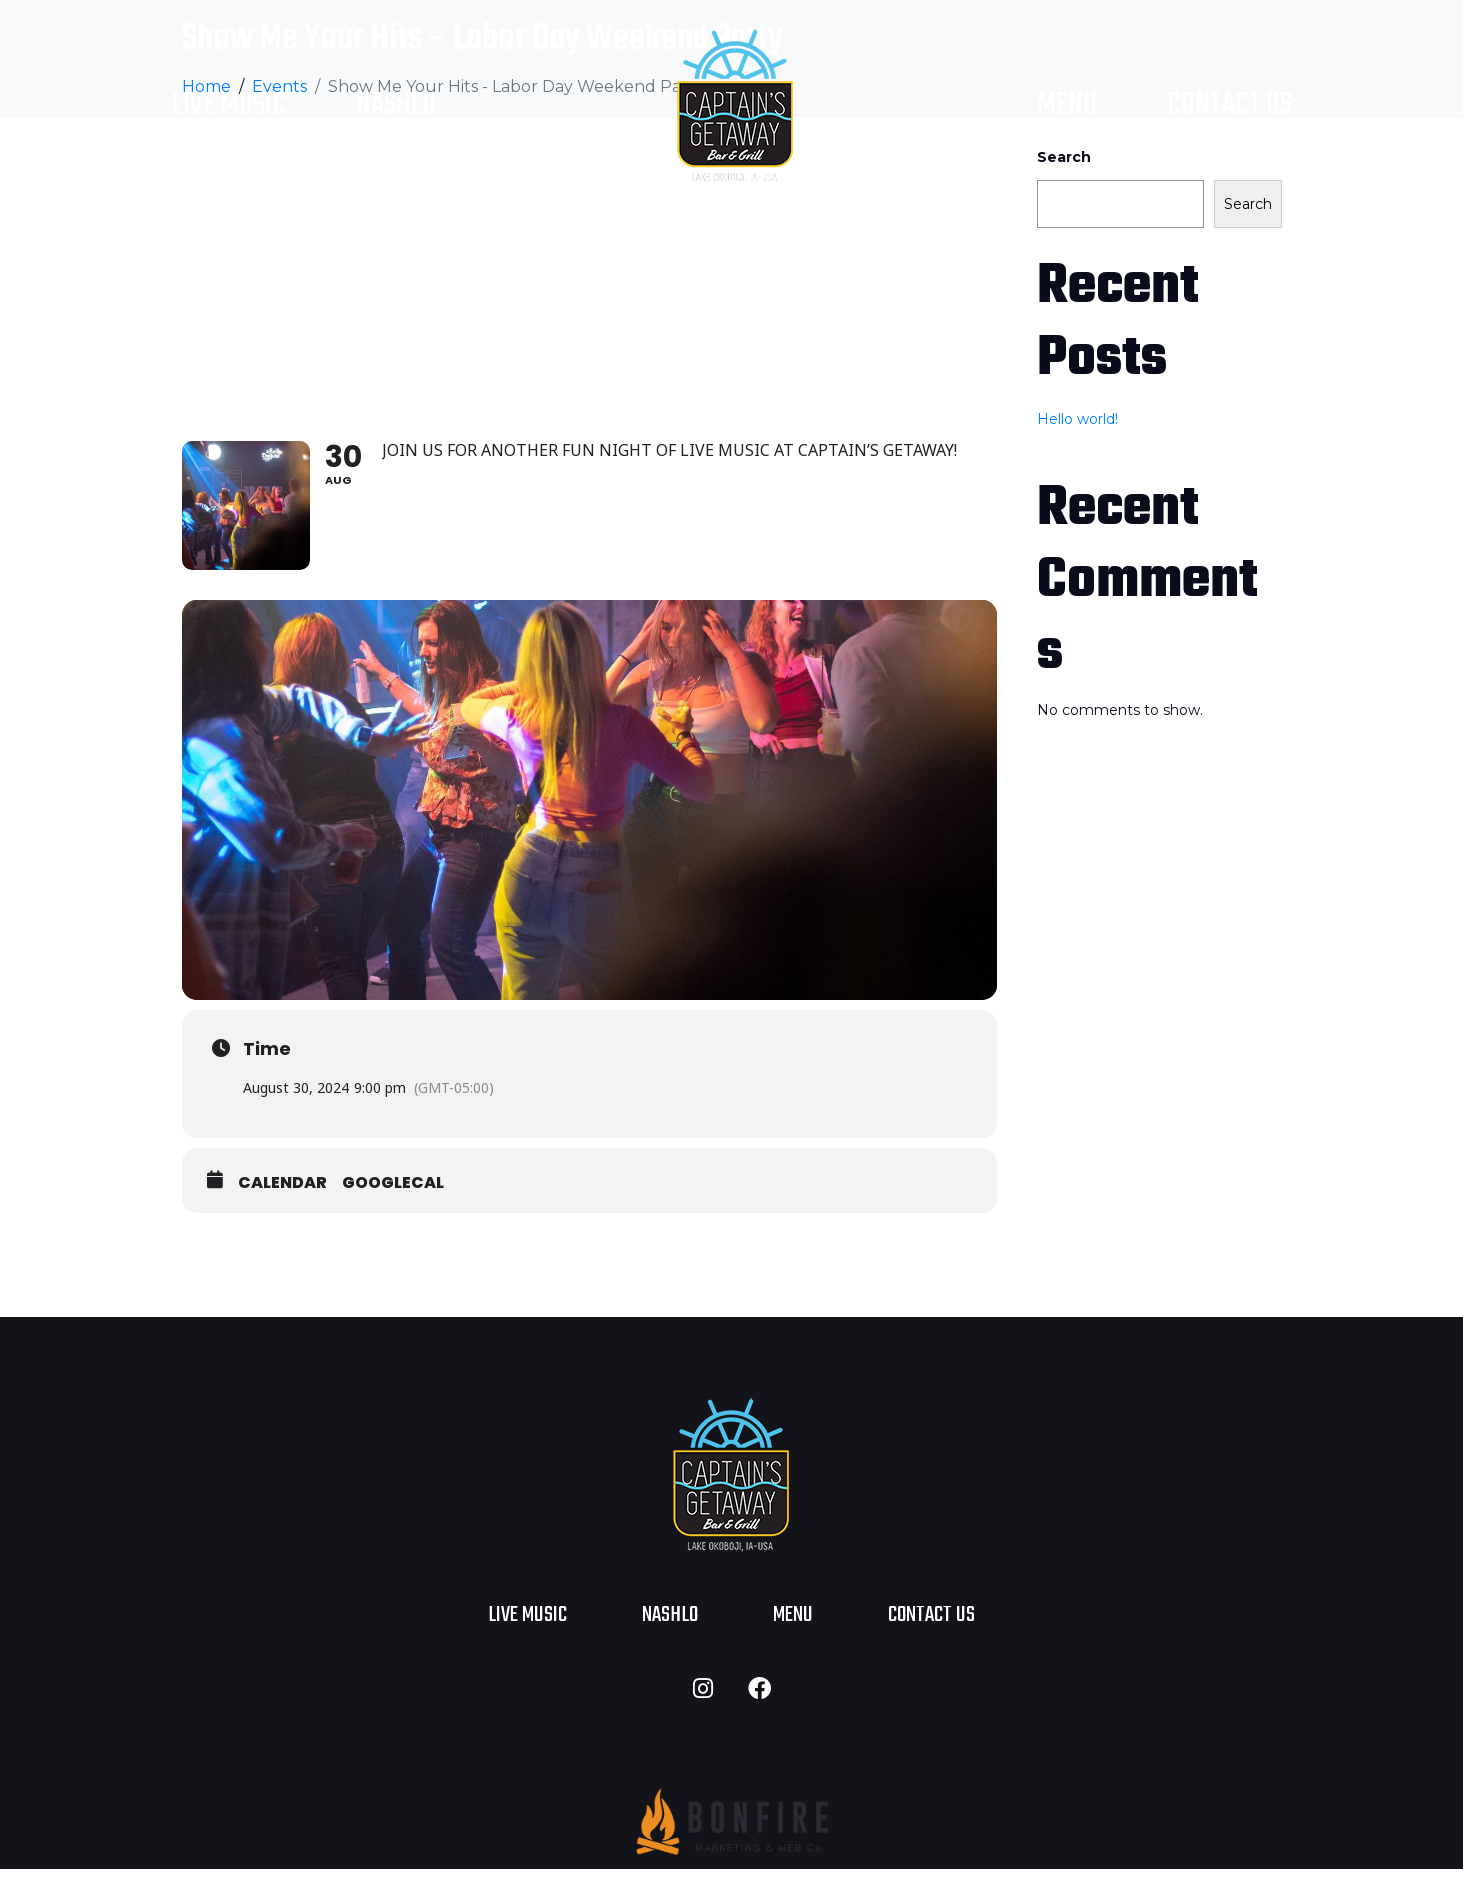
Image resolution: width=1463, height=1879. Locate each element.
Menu (1067, 105)
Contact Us (1229, 105)
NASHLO (396, 105)
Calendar (282, 1192)
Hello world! (1077, 419)
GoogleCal (393, 1192)
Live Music (229, 105)
